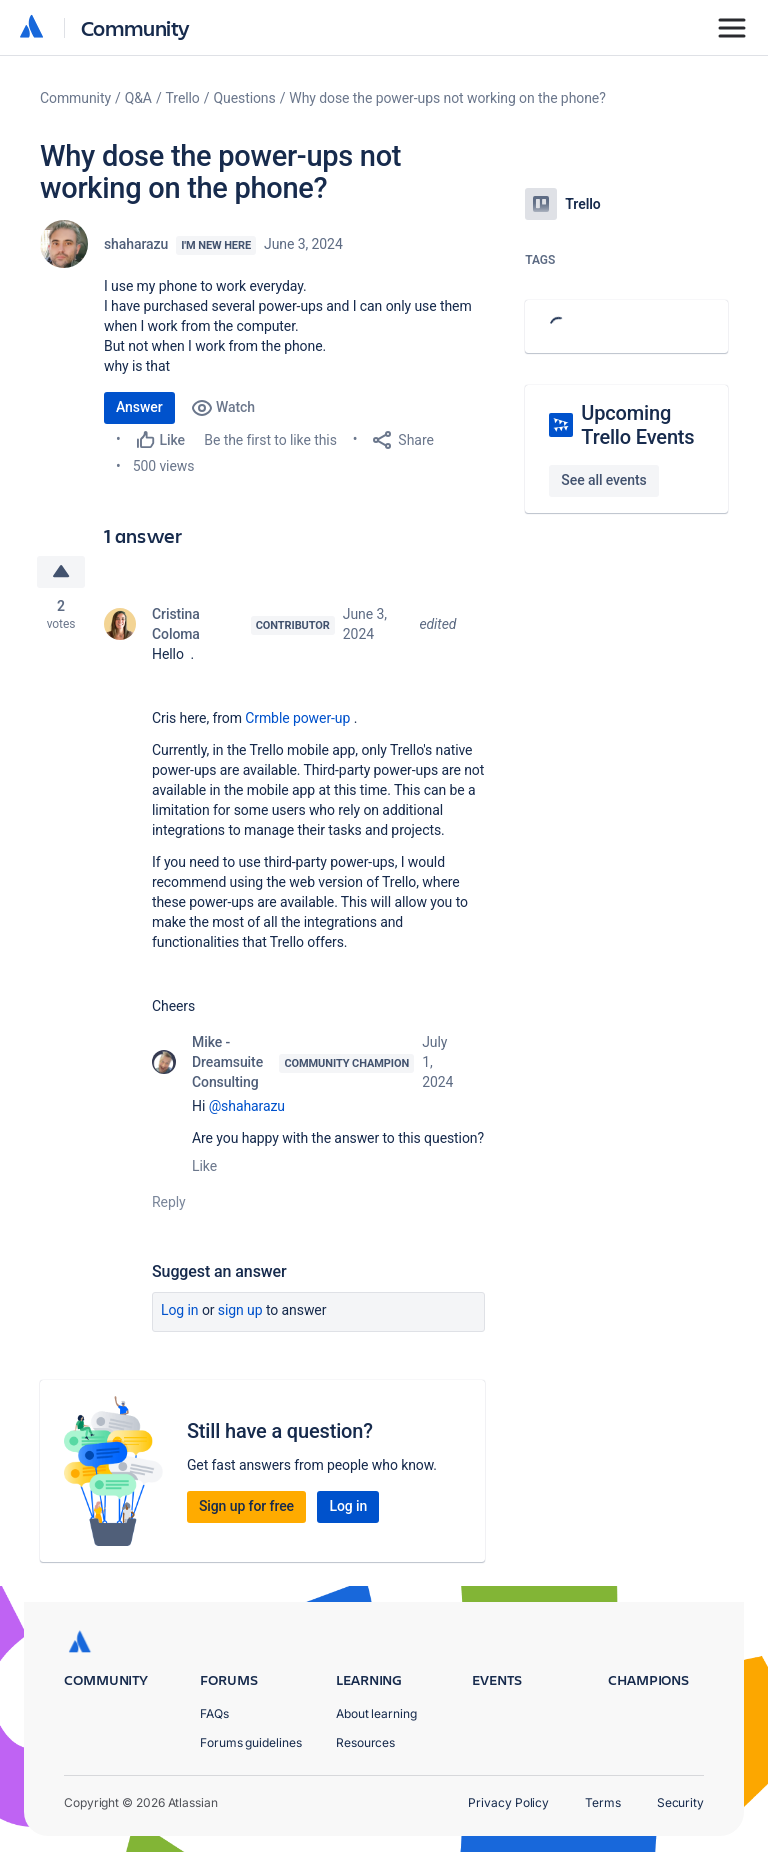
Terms (603, 1802)
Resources (365, 1742)
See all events (603, 480)
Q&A (138, 98)
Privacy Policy (508, 1802)
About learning (376, 1713)
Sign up (240, 1310)
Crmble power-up (297, 718)
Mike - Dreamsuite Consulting (227, 1062)
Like (204, 1166)
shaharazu (136, 244)
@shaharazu (247, 1106)
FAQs (214, 1713)
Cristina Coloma (176, 624)
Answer (139, 407)
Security (680, 1802)
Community (135, 27)
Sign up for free (246, 1506)
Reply (169, 1202)
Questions (244, 98)
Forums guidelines (251, 1742)
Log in (180, 1310)
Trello (183, 98)
